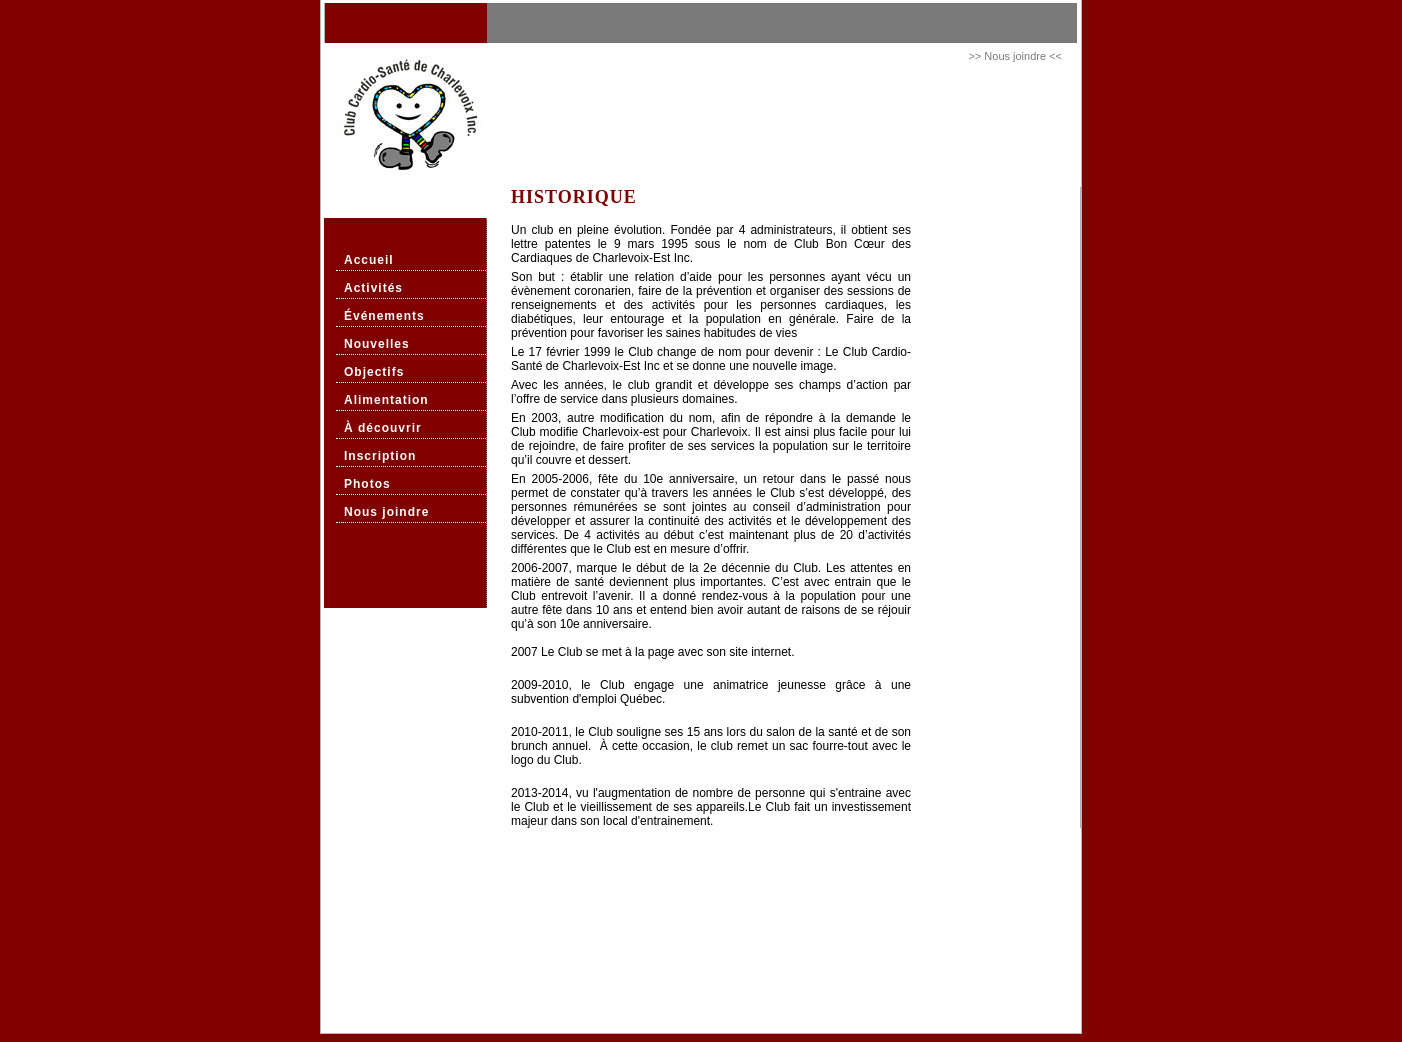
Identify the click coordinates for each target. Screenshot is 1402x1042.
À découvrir (383, 428)
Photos (367, 484)
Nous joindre (386, 512)
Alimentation (386, 400)
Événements (384, 316)
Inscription (380, 456)
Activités (373, 288)
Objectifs (374, 372)
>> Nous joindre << (1015, 56)
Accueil (369, 260)
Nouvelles (377, 344)
